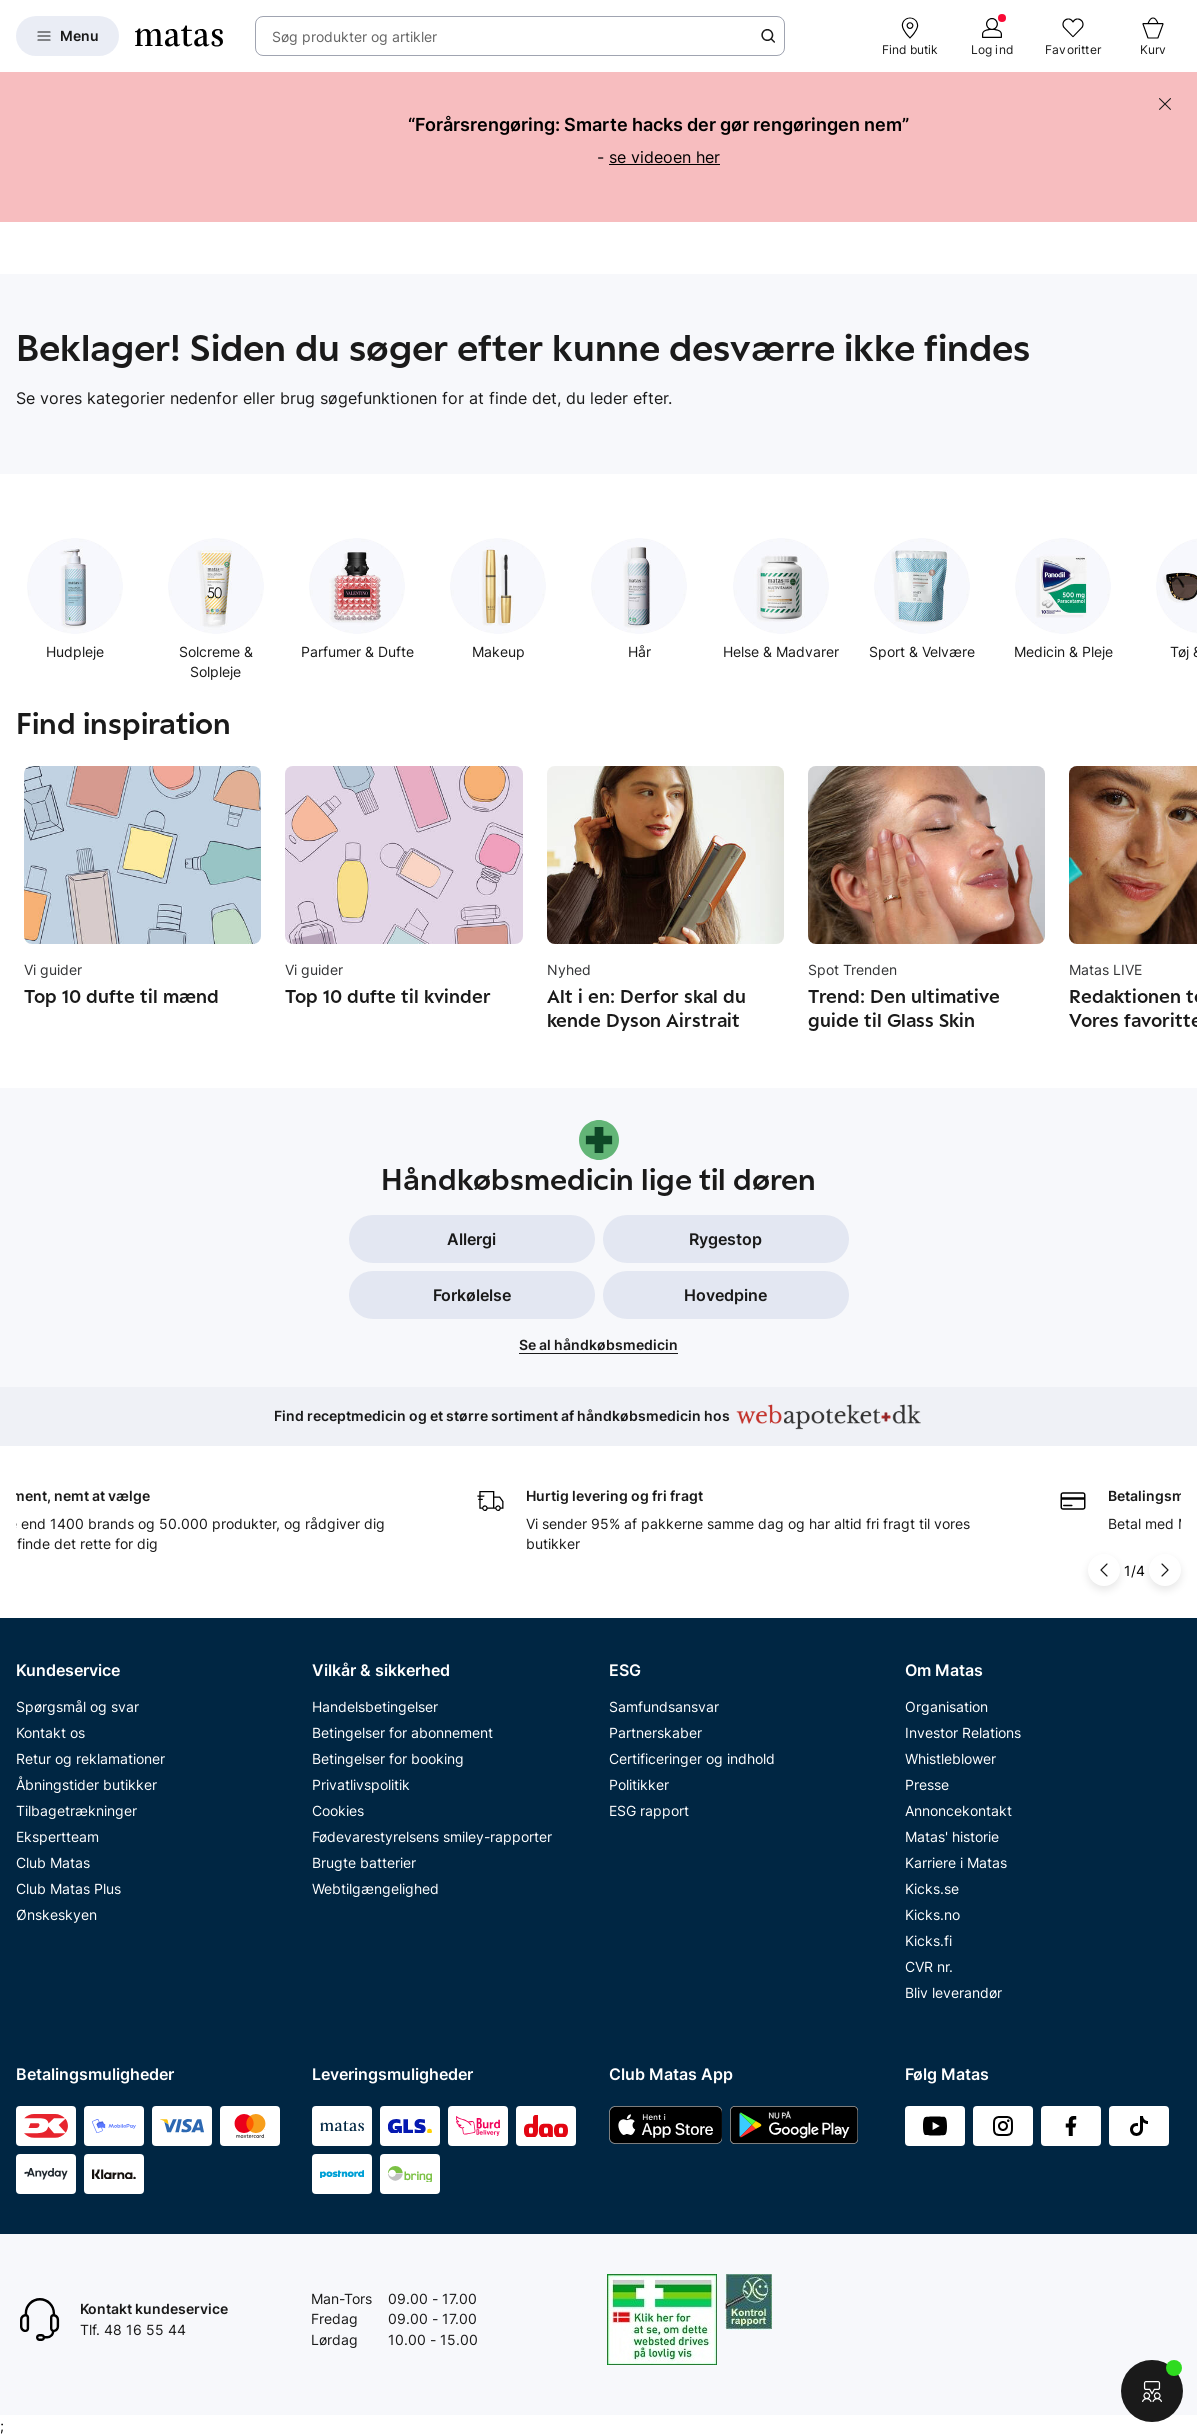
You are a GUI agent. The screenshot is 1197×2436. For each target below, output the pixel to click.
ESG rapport (649, 1810)
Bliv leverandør (953, 1992)
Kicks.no (932, 1914)
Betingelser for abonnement (402, 1732)
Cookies (338, 1810)
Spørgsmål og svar (77, 1706)
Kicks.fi (928, 1940)
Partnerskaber (655, 1732)
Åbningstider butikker (86, 1784)
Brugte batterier (364, 1862)
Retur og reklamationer (90, 1758)
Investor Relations (963, 1732)
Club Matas (53, 1862)
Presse (927, 1784)
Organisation (946, 1706)
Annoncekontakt (958, 1810)
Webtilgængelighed (375, 1888)
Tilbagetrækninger (76, 1810)
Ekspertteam (57, 1836)
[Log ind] (992, 36)
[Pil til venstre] (1104, 1570)
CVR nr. (929, 1966)
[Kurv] (1153, 36)
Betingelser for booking (388, 1758)
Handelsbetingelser (375, 1706)
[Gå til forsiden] (179, 36)
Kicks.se (932, 1888)
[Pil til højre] (1165, 1570)
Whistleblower (950, 1758)
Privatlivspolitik (361, 1784)
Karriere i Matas (956, 1862)
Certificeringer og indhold (692, 1758)
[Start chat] (1152, 2391)
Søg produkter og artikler (354, 36)
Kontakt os (50, 1732)
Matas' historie (952, 1836)
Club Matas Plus (68, 1888)
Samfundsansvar (664, 1706)
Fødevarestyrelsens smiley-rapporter (432, 1836)
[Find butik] (910, 36)
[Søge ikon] (768, 36)
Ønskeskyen (56, 1914)
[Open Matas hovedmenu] (67, 36)
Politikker (639, 1784)
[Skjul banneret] (1165, 104)
